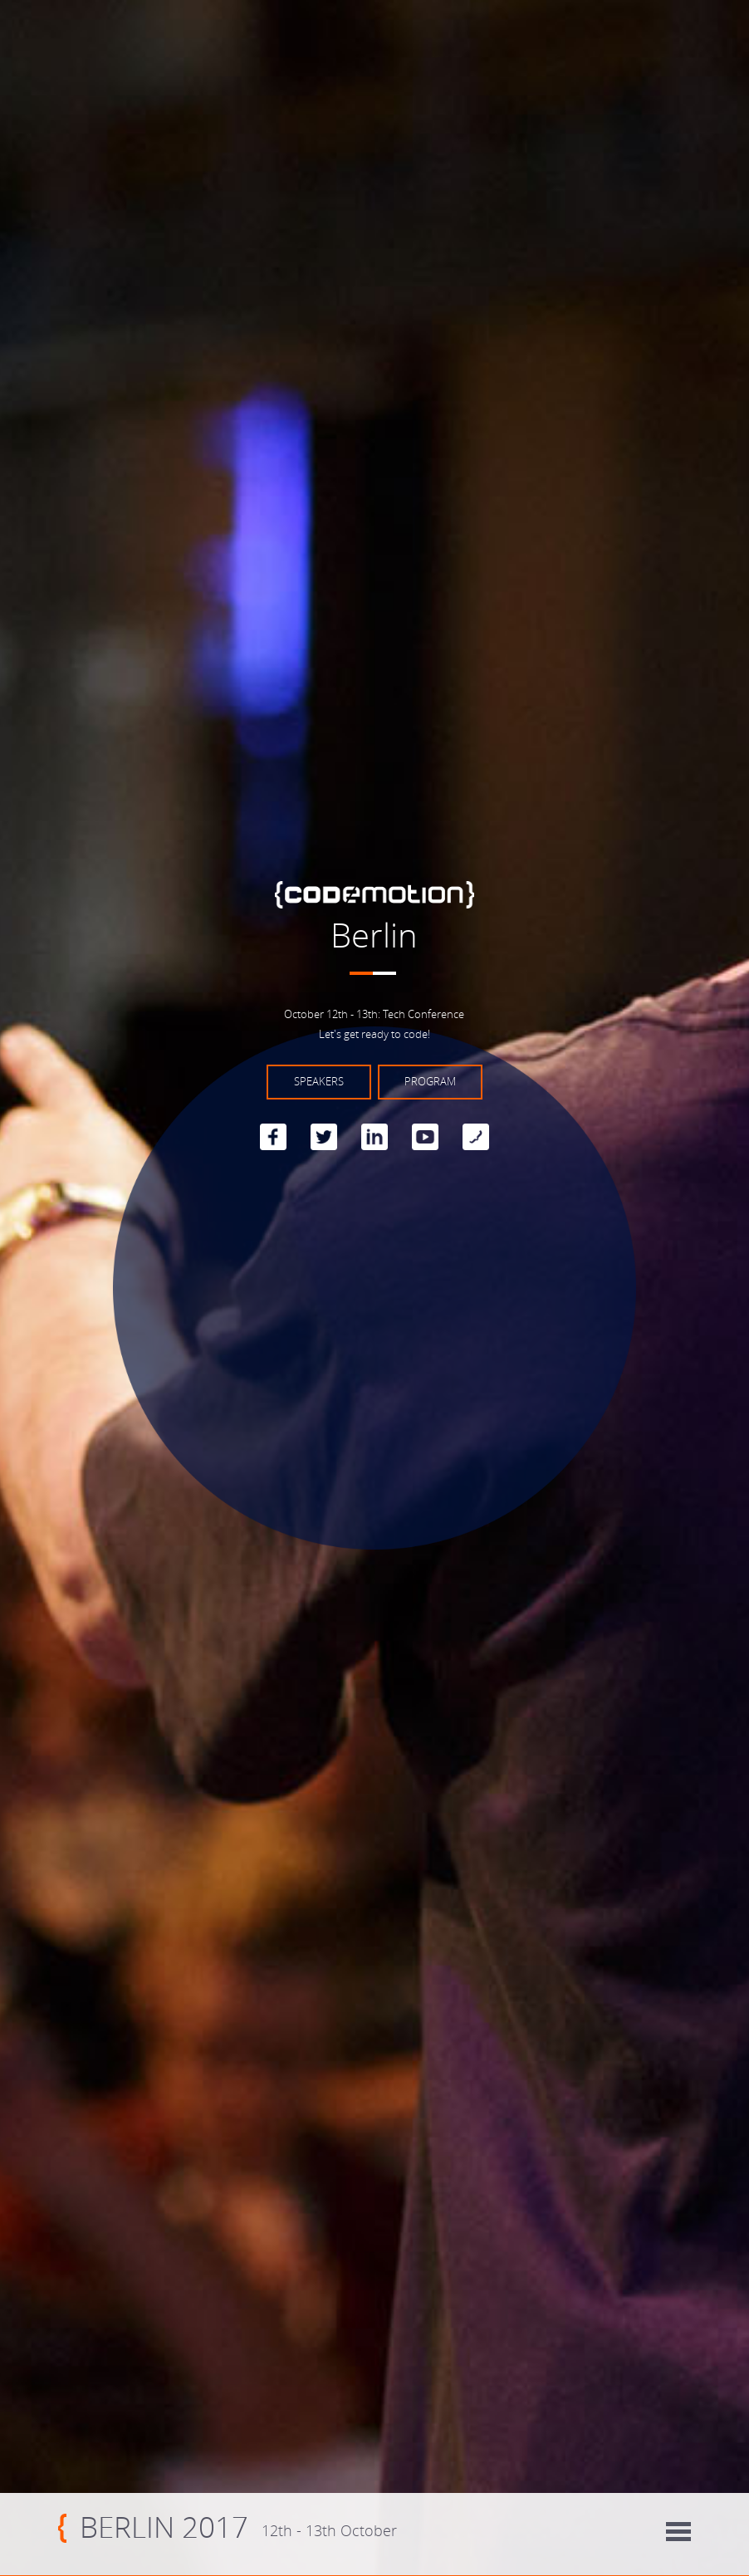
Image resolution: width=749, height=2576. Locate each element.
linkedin (374, 1137)
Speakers (319, 1082)
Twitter (324, 1137)
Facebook (273, 1137)
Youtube (425, 1137)
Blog (476, 1137)
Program (430, 1082)
